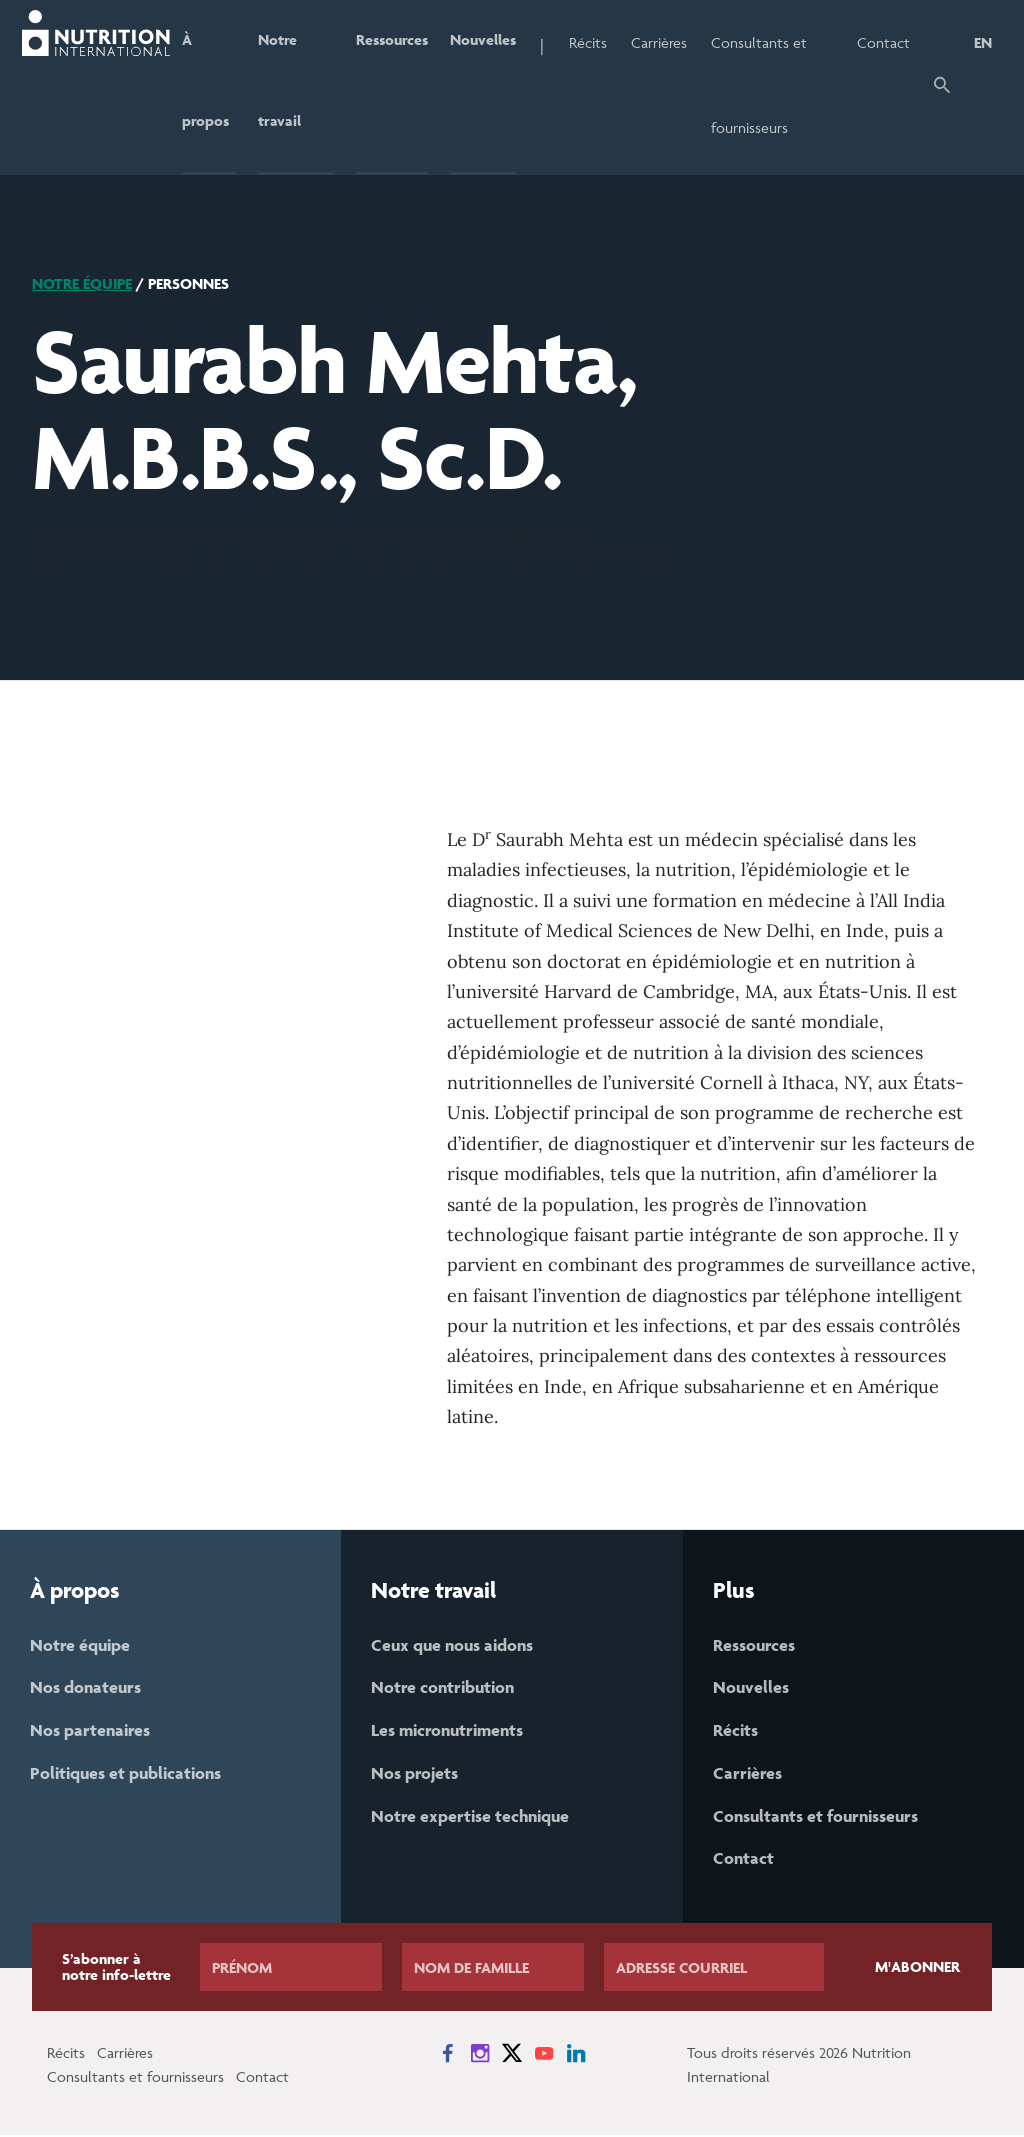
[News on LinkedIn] (576, 2055)
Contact (883, 42)
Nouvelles (486, 42)
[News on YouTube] (544, 2055)
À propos (203, 85)
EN (983, 42)
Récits (592, 42)
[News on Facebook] (448, 2055)
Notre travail (278, 85)
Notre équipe (82, 283)
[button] (942, 87)
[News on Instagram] (480, 2055)
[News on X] (512, 2055)
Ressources (393, 42)
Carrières (663, 42)
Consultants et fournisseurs (763, 85)
